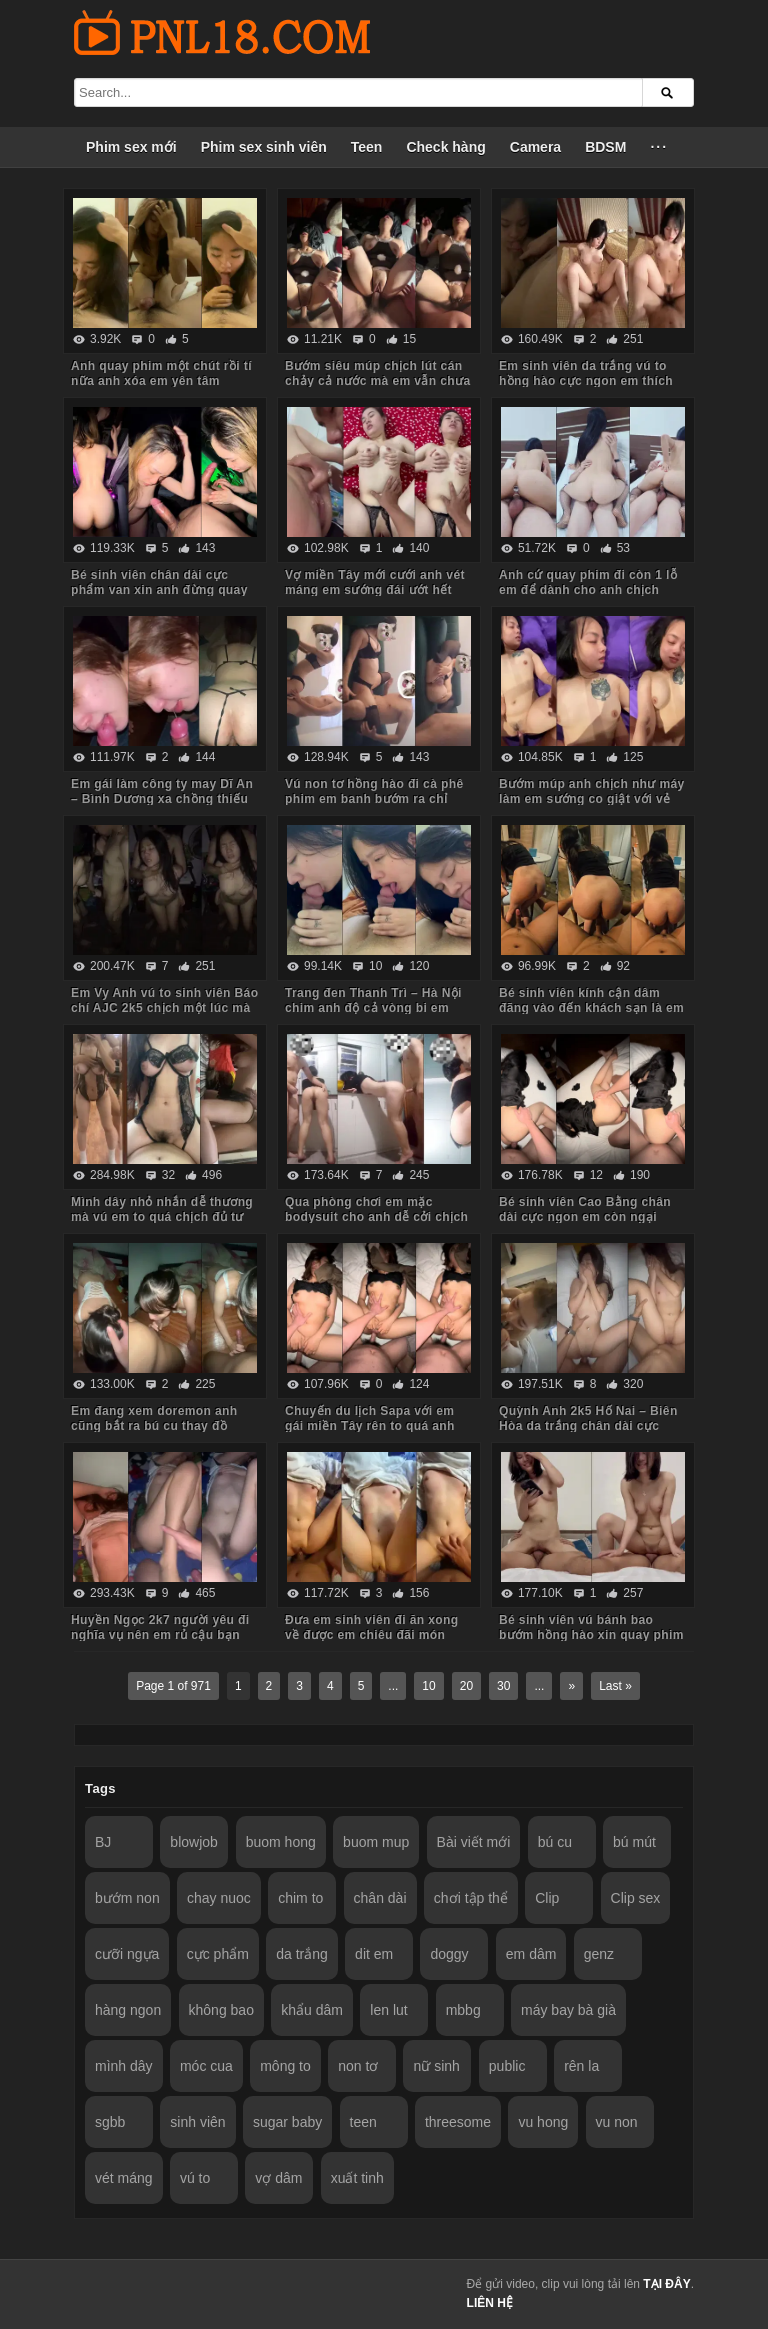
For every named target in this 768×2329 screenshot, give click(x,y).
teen (363, 2122)
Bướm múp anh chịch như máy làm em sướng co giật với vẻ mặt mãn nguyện (592, 799)
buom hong (281, 1842)
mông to (285, 2066)
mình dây (124, 2066)
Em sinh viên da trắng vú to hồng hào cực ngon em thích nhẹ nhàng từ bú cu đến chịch (590, 381)
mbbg (463, 2010)
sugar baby (287, 2122)
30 (503, 1686)
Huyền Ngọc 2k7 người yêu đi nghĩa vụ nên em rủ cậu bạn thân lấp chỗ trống (160, 1635)
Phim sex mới (131, 147)
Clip (547, 1898)
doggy (449, 1954)
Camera (535, 147)
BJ (103, 1842)
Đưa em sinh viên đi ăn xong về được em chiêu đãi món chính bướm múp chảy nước (372, 1635)
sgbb (110, 2122)
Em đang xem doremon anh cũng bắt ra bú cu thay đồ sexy (154, 1426)
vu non (617, 2122)
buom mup (376, 1842)
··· (659, 147)
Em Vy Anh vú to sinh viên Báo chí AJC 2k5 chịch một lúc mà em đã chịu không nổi (164, 1008)
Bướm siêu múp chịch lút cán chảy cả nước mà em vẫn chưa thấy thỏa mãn (378, 381)
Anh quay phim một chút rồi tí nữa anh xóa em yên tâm (161, 373)
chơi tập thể (471, 1898)
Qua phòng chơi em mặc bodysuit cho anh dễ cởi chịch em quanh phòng (376, 1217)
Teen (367, 147)
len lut (388, 2010)
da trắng (302, 1954)
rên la (581, 2066)
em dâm (531, 1954)
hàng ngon (128, 2010)
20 (466, 1686)
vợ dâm (278, 2178)
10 (428, 1686)
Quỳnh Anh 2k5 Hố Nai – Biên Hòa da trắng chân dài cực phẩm (588, 1426)
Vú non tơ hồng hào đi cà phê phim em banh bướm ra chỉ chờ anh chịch (374, 799)
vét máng (124, 2178)
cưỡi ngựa (127, 1954)
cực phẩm (218, 1954)
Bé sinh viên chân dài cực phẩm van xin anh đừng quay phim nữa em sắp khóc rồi (159, 590)
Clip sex (636, 1898)
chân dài (380, 1898)
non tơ (358, 2066)
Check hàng (445, 147)
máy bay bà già (568, 2010)
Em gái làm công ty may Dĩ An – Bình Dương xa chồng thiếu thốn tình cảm (162, 799)
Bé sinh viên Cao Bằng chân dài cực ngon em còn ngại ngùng (585, 1217)
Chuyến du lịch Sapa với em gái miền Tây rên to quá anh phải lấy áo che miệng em (370, 1426)
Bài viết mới (474, 1842)
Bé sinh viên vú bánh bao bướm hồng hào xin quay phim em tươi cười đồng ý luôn (591, 1635)
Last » (615, 1686)
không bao (221, 2010)
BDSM (605, 147)
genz (599, 1954)
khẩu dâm (312, 2010)
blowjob (193, 1842)
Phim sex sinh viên (264, 147)
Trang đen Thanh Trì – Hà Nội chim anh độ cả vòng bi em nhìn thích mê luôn (373, 1008)
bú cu (555, 1842)
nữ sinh (436, 2066)
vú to (195, 2178)
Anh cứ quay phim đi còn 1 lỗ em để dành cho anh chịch (588, 582)
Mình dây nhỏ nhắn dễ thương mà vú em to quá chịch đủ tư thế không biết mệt (162, 1217)
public (507, 2066)
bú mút (634, 1842)
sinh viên (197, 2122)
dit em (374, 1954)
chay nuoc (219, 1898)
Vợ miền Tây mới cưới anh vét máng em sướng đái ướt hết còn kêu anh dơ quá (375, 590)
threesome (458, 2122)
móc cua (206, 2066)
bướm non (127, 1898)
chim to (300, 1898)
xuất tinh (357, 2178)
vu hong (543, 2122)
